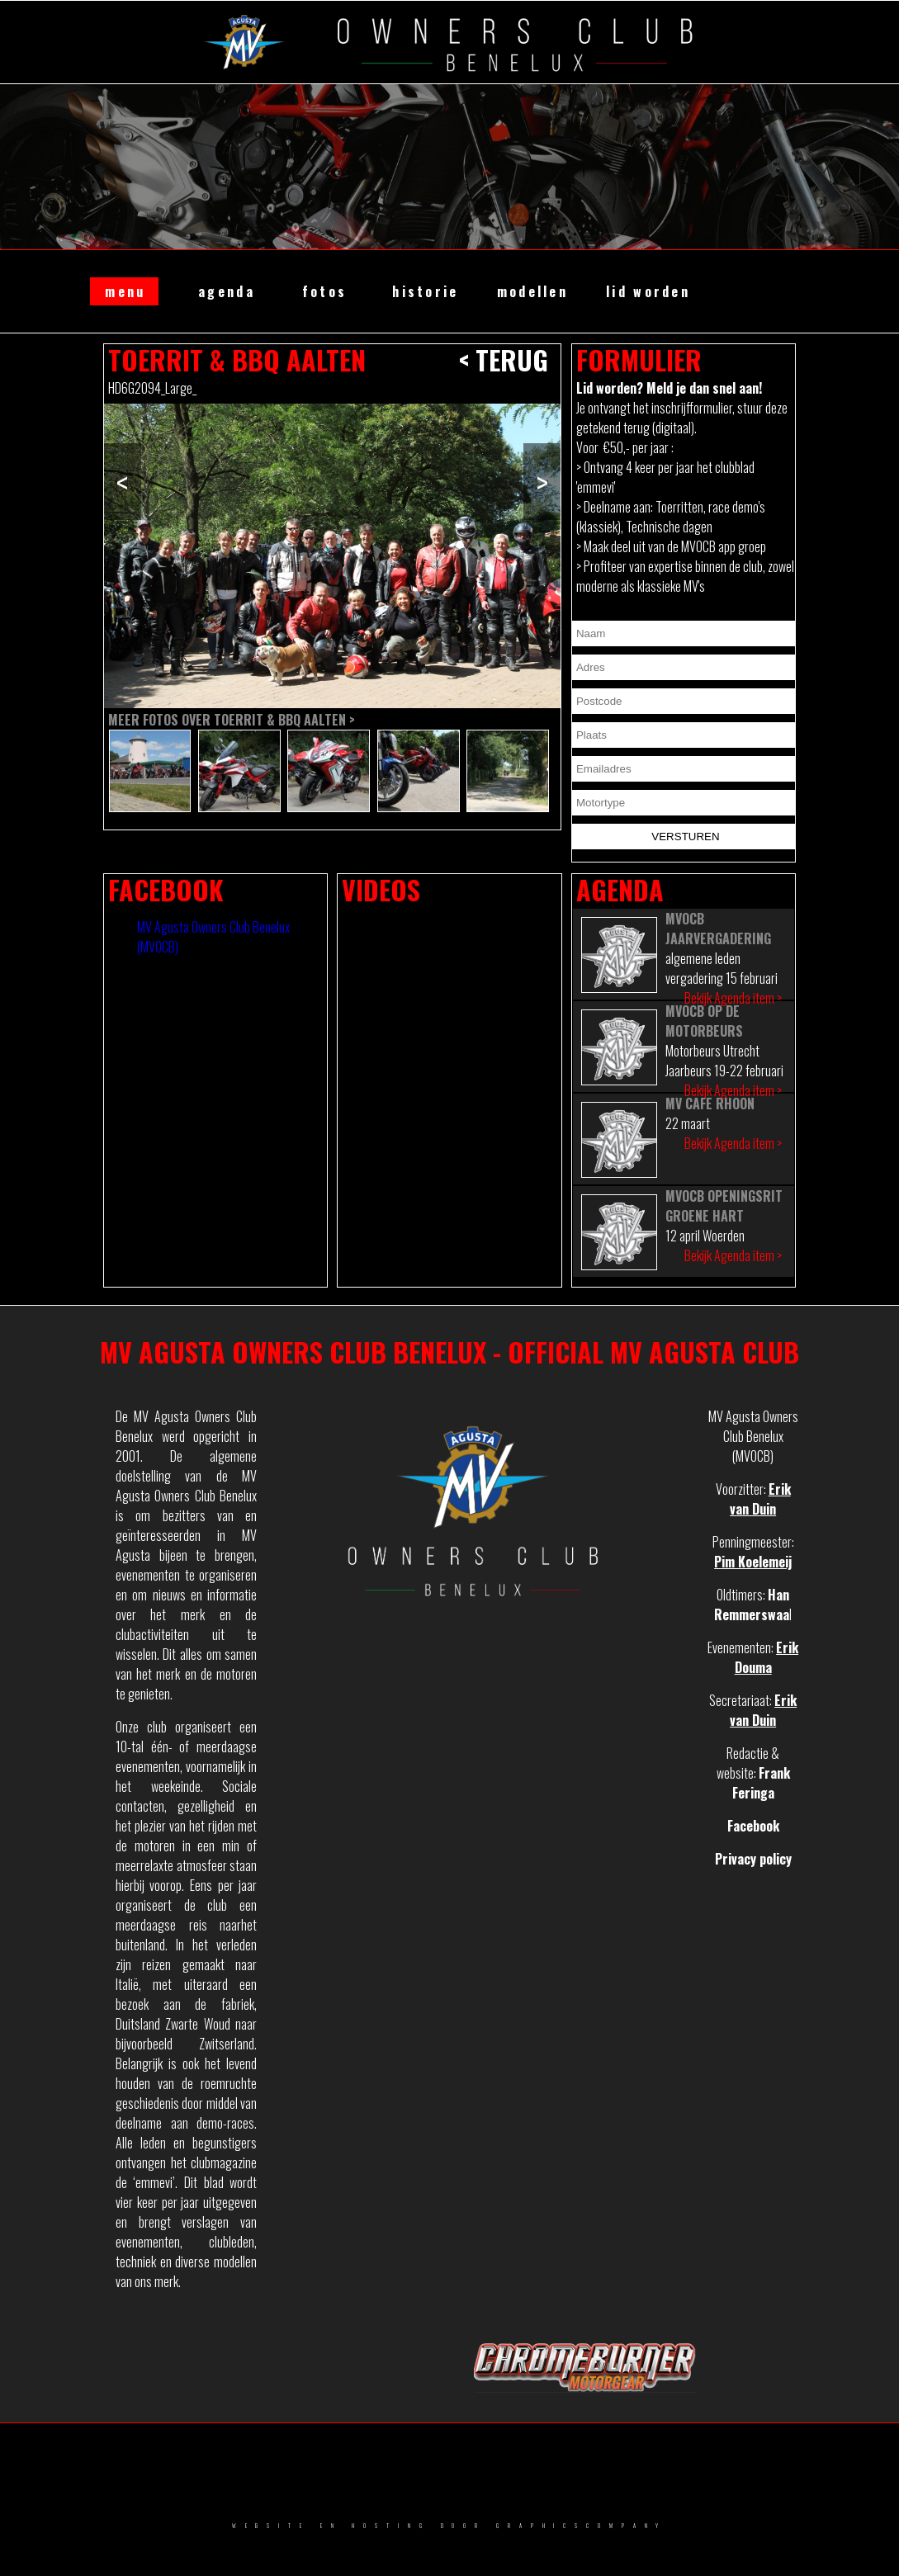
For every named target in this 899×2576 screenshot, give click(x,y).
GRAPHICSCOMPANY (581, 2526)
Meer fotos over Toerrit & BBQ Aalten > (231, 720)
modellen (532, 291)
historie (425, 291)
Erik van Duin (760, 1499)
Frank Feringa (761, 1783)
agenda (226, 291)
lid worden (648, 291)
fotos (324, 291)
